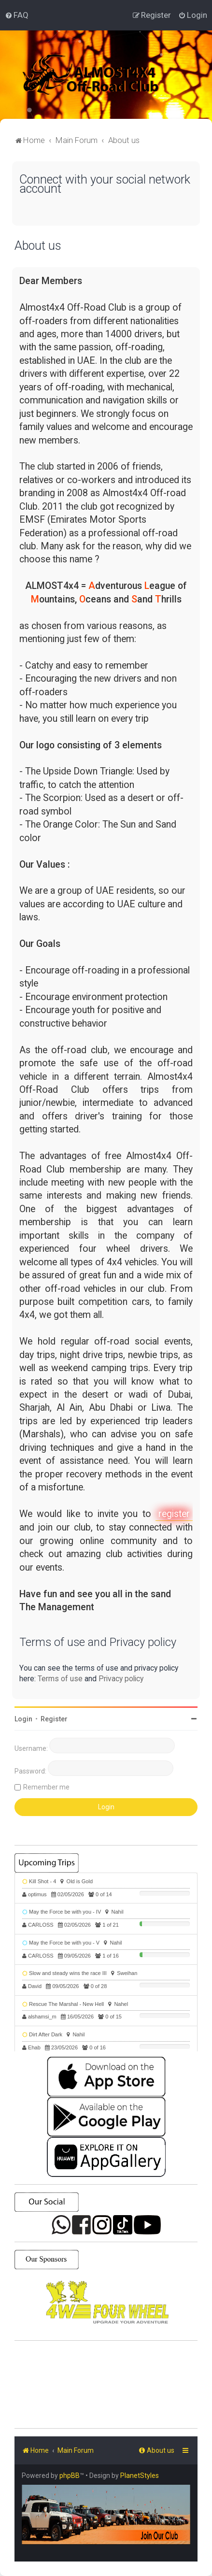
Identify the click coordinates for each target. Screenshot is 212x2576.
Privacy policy (121, 1678)
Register (54, 1719)
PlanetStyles (139, 2475)
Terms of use (60, 1678)
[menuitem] (16, 15)
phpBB (69, 2475)
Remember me (46, 1787)
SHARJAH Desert (106, 2384)
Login (23, 1719)
